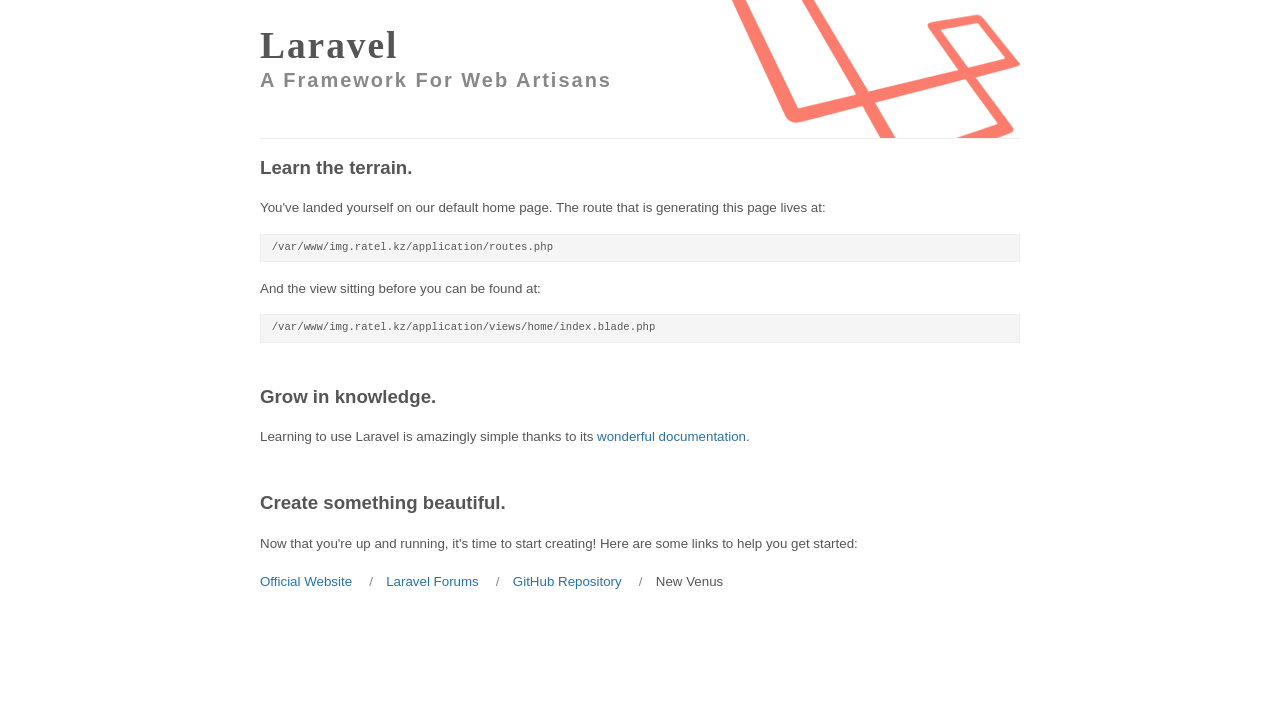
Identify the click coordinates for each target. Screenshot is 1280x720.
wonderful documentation (671, 436)
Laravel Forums (432, 581)
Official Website (306, 581)
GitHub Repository (567, 581)
